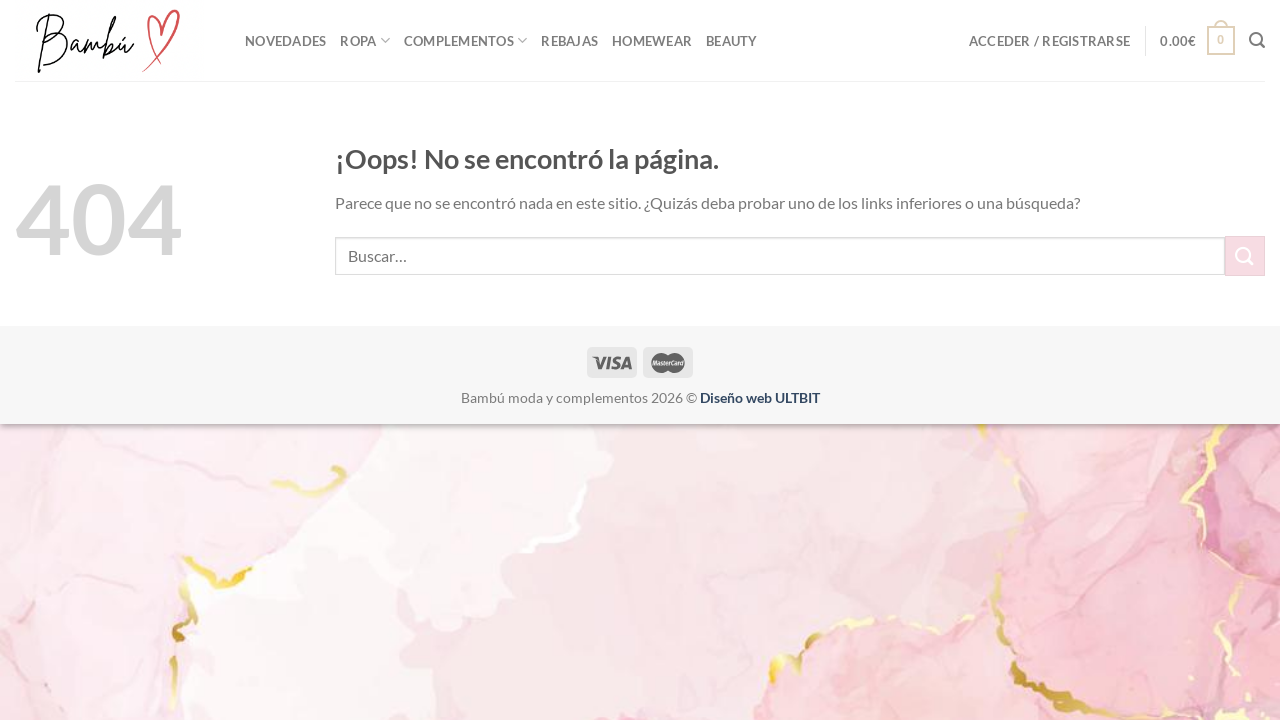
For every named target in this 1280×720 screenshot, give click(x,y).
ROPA (364, 40)
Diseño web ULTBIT (760, 397)
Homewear (652, 41)
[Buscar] (1257, 40)
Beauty (732, 41)
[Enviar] (1245, 255)
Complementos (466, 40)
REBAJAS (569, 41)
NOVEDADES (285, 41)
